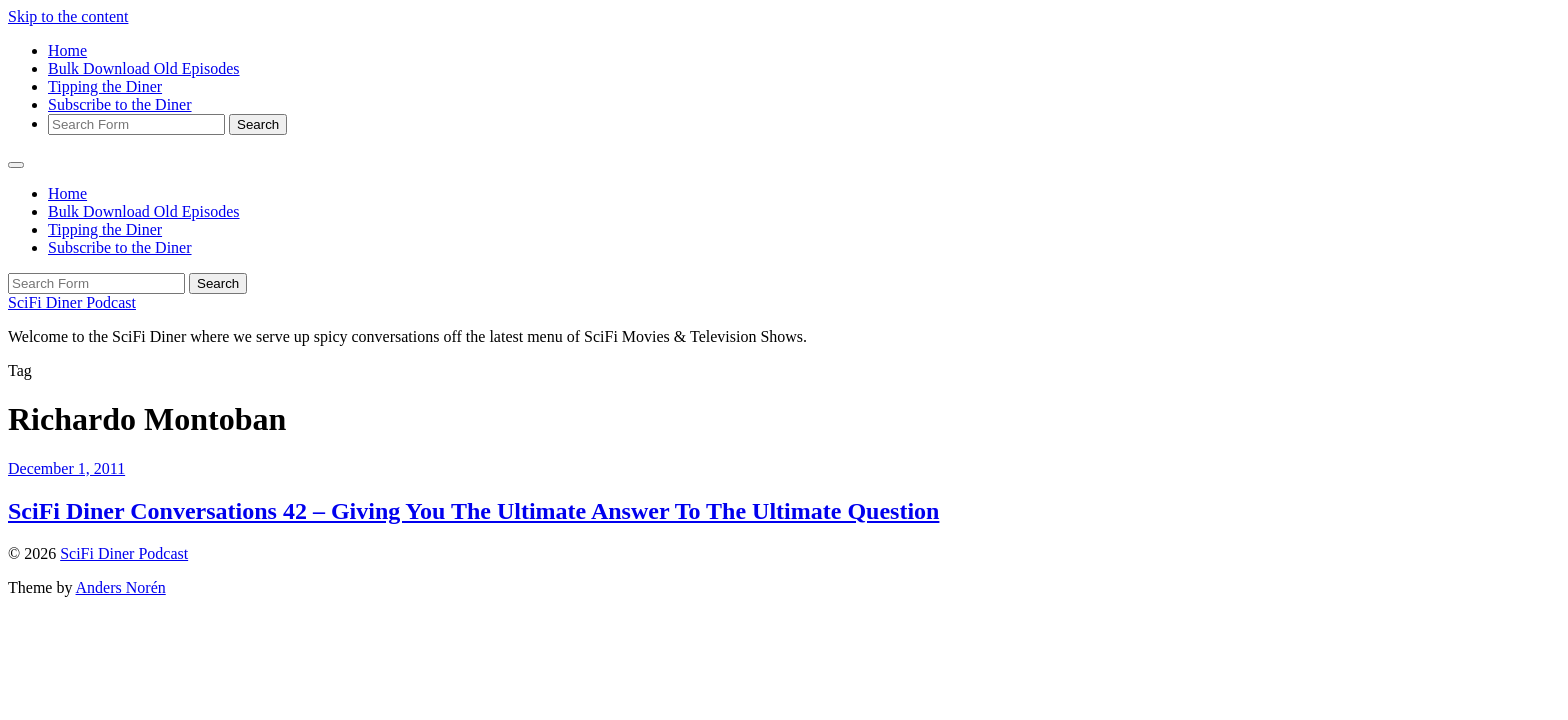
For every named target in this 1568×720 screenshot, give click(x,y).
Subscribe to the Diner (120, 104)
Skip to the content (68, 16)
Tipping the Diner (105, 86)
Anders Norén (121, 587)
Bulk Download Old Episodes (144, 68)
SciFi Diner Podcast (72, 302)
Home (67, 50)
